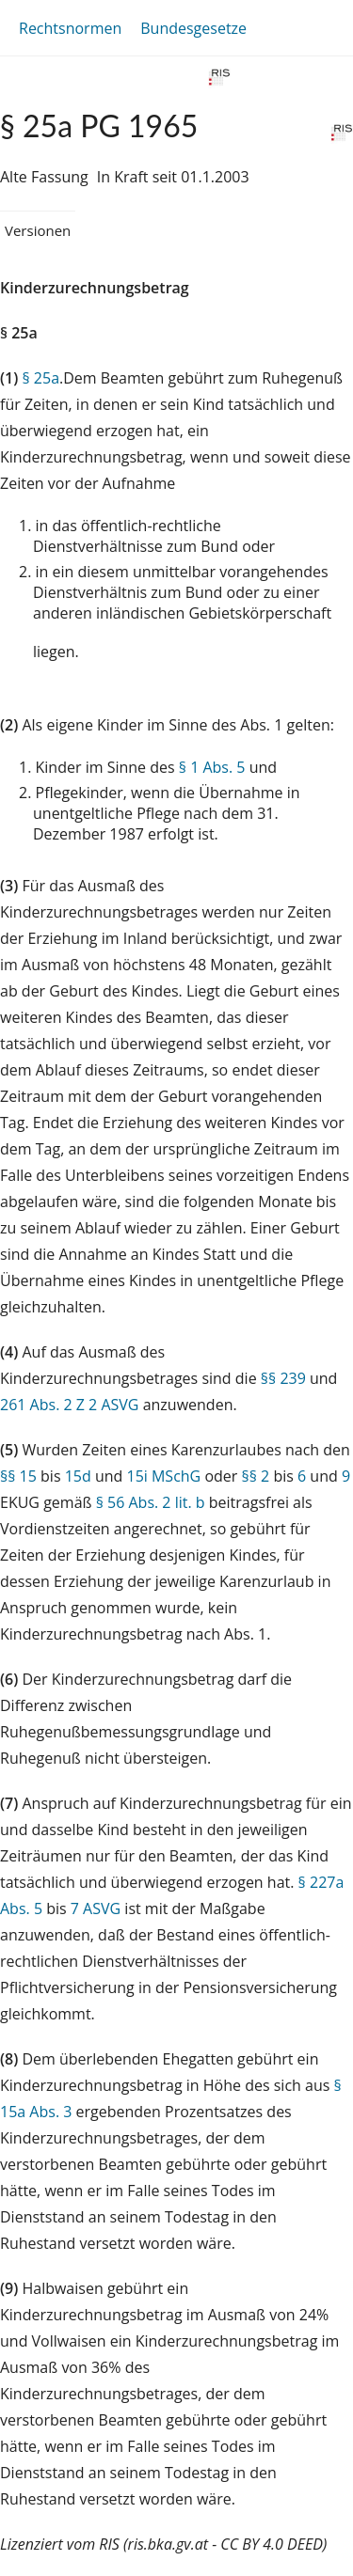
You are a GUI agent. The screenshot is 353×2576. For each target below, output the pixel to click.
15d (78, 1476)
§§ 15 (18, 1476)
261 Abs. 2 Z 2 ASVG (69, 1404)
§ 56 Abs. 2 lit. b (150, 1502)
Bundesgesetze (193, 28)
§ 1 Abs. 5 (212, 767)
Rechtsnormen (70, 28)
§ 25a (40, 378)
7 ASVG (95, 1908)
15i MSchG (163, 1476)
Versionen (38, 230)
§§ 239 (283, 1378)
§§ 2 (256, 1476)
